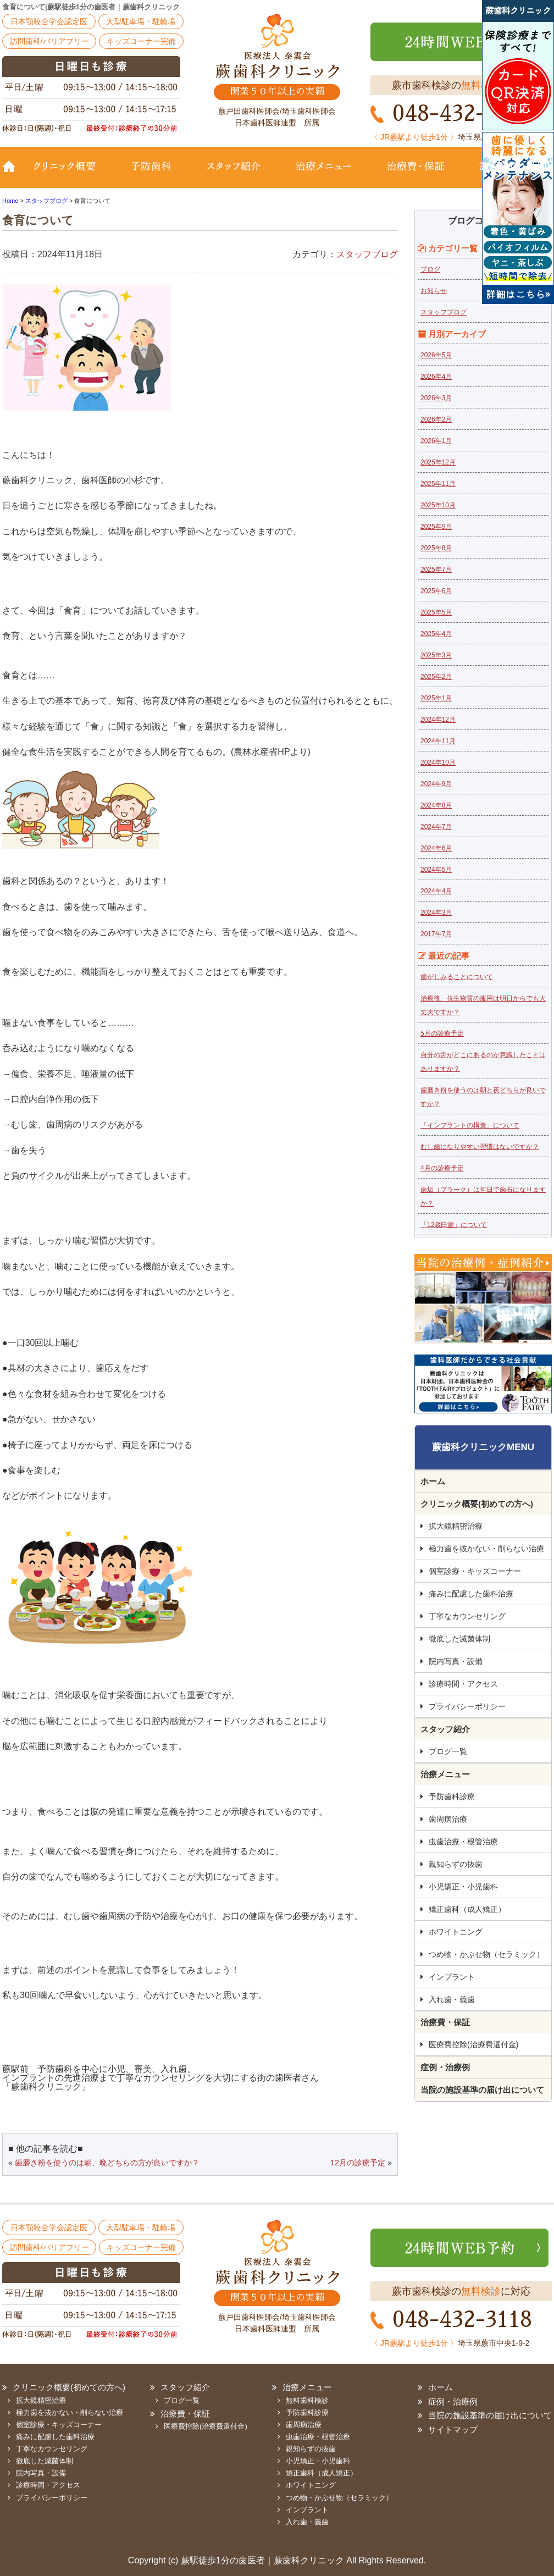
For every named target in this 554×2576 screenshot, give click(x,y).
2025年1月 (436, 698)
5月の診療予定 (442, 1033)
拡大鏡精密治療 (456, 1526)
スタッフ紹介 (233, 174)
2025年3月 (436, 655)
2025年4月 (436, 634)
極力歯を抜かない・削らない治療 (486, 1548)
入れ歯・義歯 (452, 1999)
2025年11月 (438, 484)
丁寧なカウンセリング (467, 1616)
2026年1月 (436, 441)
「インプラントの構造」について (469, 1125)
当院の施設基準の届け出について (482, 2089)
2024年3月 (436, 912)
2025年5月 (436, 612)
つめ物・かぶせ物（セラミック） (486, 1954)
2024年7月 (436, 827)
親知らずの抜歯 (456, 1864)
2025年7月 (436, 569)
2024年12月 (438, 719)
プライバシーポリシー (467, 1706)
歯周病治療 (448, 1819)
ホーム (432, 1481)
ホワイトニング (456, 1931)
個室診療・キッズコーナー (475, 1571)
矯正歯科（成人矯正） (467, 1909)
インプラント (452, 1976)
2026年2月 (436, 419)
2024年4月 (436, 891)
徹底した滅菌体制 (459, 1638)
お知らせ (433, 291)
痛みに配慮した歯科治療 (471, 1593)
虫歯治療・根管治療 (463, 1841)
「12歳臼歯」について (453, 1225)
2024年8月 (436, 805)
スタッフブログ (367, 254)
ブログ (430, 269)
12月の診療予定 (357, 2162)
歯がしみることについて (456, 977)
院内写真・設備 (456, 1661)
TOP (13, 174)
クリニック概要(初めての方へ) (71, 174)
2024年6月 (436, 848)
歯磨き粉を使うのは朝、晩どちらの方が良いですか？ (107, 2162)
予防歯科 (153, 174)
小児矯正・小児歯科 (463, 1886)
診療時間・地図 (506, 174)
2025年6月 (436, 591)
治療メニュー (323, 174)
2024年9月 (436, 784)
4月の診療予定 (442, 1168)
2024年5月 (436, 870)
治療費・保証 (415, 174)
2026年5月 (436, 355)
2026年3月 (436, 398)
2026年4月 (436, 376)
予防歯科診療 (452, 1796)
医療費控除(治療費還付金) (473, 2044)
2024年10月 (438, 762)
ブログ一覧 (448, 1751)
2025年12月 (438, 462)
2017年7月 (436, 934)
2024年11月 (438, 741)
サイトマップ (453, 2429)
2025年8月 (436, 548)
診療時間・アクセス (463, 1683)
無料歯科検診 (307, 2400)
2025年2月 (436, 677)
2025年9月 (436, 526)
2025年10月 (438, 505)
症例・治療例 (445, 2067)
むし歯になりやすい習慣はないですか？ (479, 1147)
